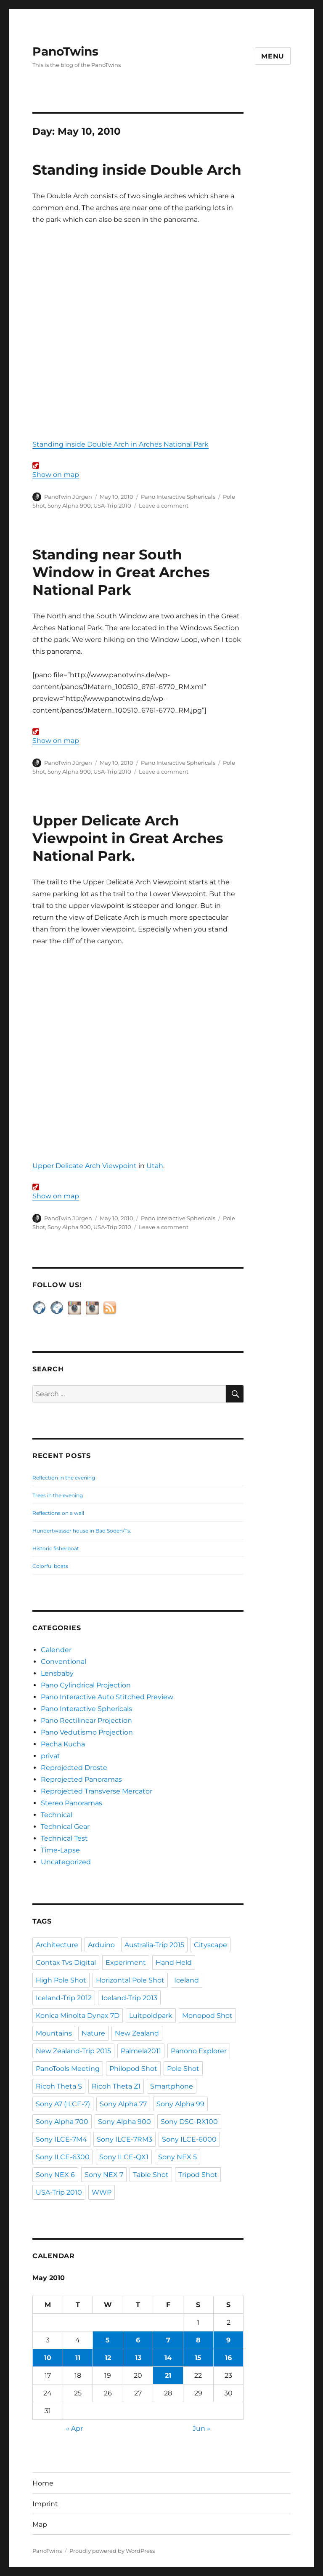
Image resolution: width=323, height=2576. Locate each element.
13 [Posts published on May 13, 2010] (138, 2358)
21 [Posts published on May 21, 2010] (168, 2375)
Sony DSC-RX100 (189, 2122)
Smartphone (171, 2086)
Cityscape (210, 1945)
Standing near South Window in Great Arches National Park (121, 572)
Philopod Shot (133, 2069)
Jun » (201, 2428)
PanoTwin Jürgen (68, 496)
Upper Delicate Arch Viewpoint (84, 1166)
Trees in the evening (57, 1495)
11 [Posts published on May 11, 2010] (77, 2358)
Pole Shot (183, 2069)
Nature (93, 2033)
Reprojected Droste (74, 1768)
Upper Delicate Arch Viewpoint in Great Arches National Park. (127, 838)
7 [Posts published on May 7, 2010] (168, 2340)
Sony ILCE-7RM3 (124, 2139)
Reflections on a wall (58, 1513)
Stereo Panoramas (71, 1803)
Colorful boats (50, 1566)
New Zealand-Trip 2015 (73, 2051)
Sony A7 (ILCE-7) (63, 2104)
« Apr (74, 2428)
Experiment (126, 1963)
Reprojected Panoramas (81, 1779)
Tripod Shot (197, 2175)
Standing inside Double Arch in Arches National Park (120, 444)
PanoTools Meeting (68, 2069)
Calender (56, 1650)
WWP (101, 2192)
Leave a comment (163, 505)
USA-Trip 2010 (112, 505)
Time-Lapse (60, 1850)
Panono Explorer (199, 2051)
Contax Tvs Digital (66, 1963)
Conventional (63, 1662)
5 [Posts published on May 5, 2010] (108, 2340)
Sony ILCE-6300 (63, 2157)
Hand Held (174, 1963)
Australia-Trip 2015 (154, 1945)
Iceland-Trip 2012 (64, 1998)
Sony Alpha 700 (62, 2122)
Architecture (57, 1945)
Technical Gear (65, 1827)
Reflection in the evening (63, 1477)
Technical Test (64, 1838)
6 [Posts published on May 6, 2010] (138, 2340)
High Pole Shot (61, 1980)
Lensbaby (57, 1673)
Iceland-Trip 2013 (129, 1998)
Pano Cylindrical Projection (86, 1685)
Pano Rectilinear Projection (86, 1720)
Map (39, 2524)
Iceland (186, 1980)
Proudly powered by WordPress (112, 2550)
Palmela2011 (141, 2051)
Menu (272, 56)
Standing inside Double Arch (136, 169)
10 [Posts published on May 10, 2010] (47, 2358)
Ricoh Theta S (59, 2086)
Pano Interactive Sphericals (178, 496)
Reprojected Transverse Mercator (96, 1791)
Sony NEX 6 (55, 2175)
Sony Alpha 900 (69, 505)
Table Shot (151, 2175)
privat (50, 1756)
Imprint (45, 2504)
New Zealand (137, 2033)
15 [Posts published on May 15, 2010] (198, 2358)
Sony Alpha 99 (180, 2104)
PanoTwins (65, 51)
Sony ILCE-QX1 (123, 2157)
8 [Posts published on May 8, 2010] (198, 2340)
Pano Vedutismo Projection (87, 1732)
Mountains (54, 2033)
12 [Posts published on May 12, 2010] (108, 2358)
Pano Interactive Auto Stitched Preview (107, 1697)
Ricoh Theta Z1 (116, 2086)
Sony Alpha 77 (123, 2104)
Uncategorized (66, 1862)
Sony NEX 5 (177, 2157)
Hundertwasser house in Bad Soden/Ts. (81, 1531)
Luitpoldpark (150, 2016)
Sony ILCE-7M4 (61, 2139)
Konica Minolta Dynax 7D (77, 2016)
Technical (56, 1815)
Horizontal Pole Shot (130, 1980)
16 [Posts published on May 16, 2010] (228, 2358)
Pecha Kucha (63, 1744)
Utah (154, 1166)
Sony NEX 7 (104, 2175)
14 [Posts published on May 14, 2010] (168, 2358)
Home (42, 2483)
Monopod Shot (207, 2016)
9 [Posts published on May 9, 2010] (228, 2340)
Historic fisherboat (55, 1548)
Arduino (101, 1945)
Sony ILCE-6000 (189, 2139)
